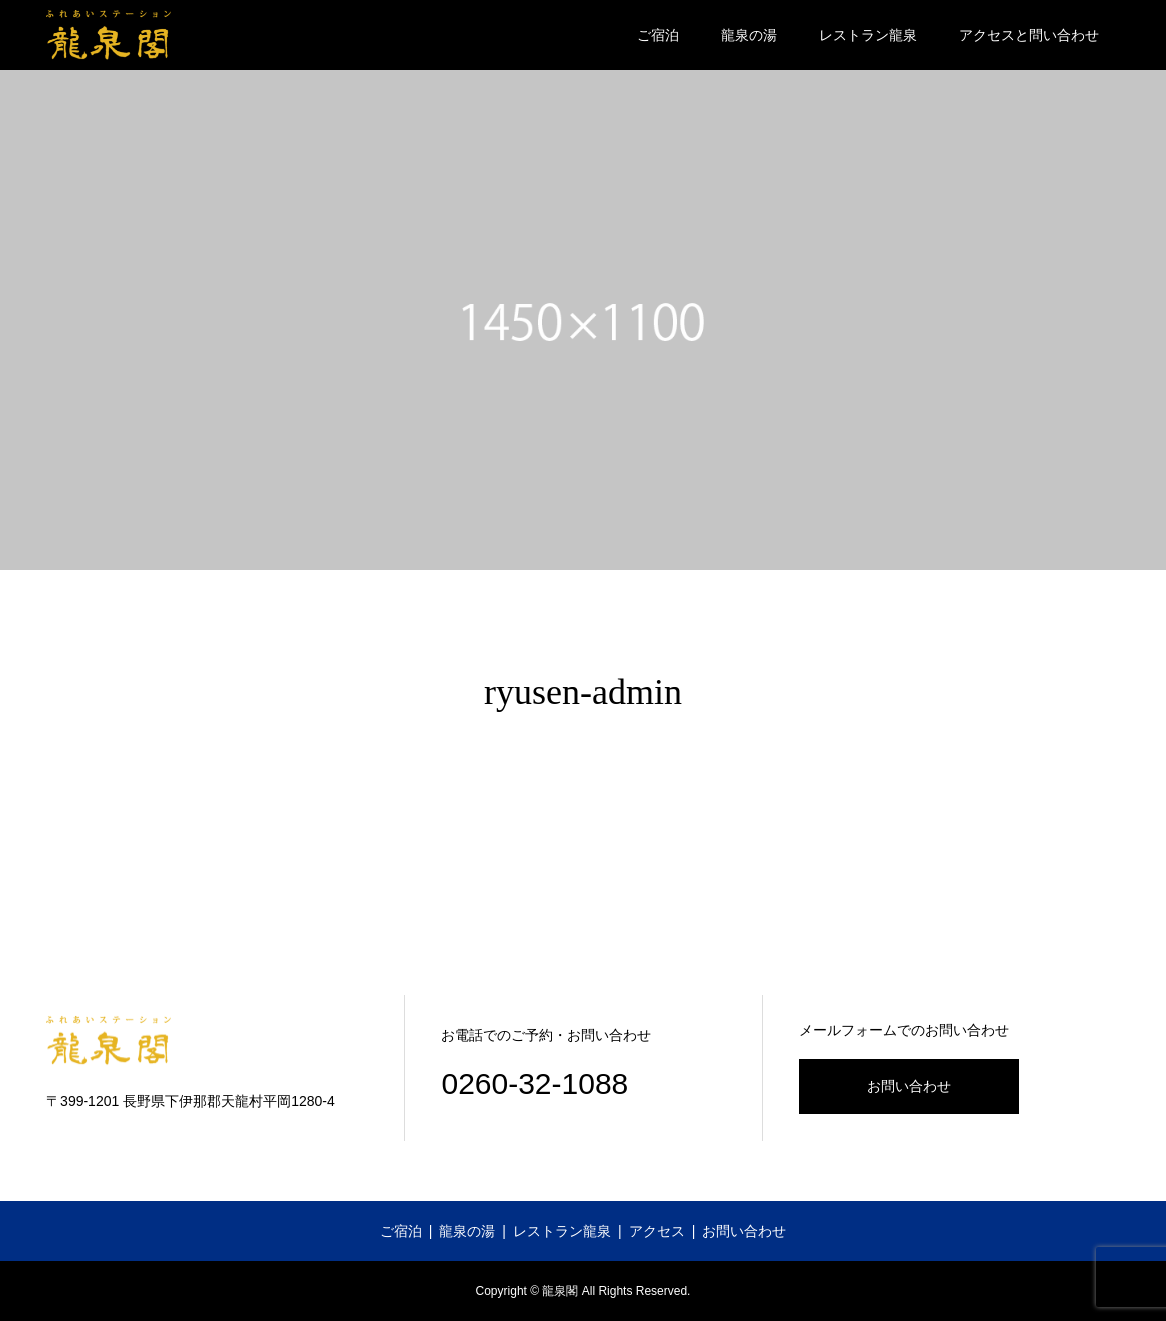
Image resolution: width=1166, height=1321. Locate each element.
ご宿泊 (658, 35)
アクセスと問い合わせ (1029, 35)
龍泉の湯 (749, 35)
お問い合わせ (909, 1086)
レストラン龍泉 (868, 35)
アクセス (657, 1231)
